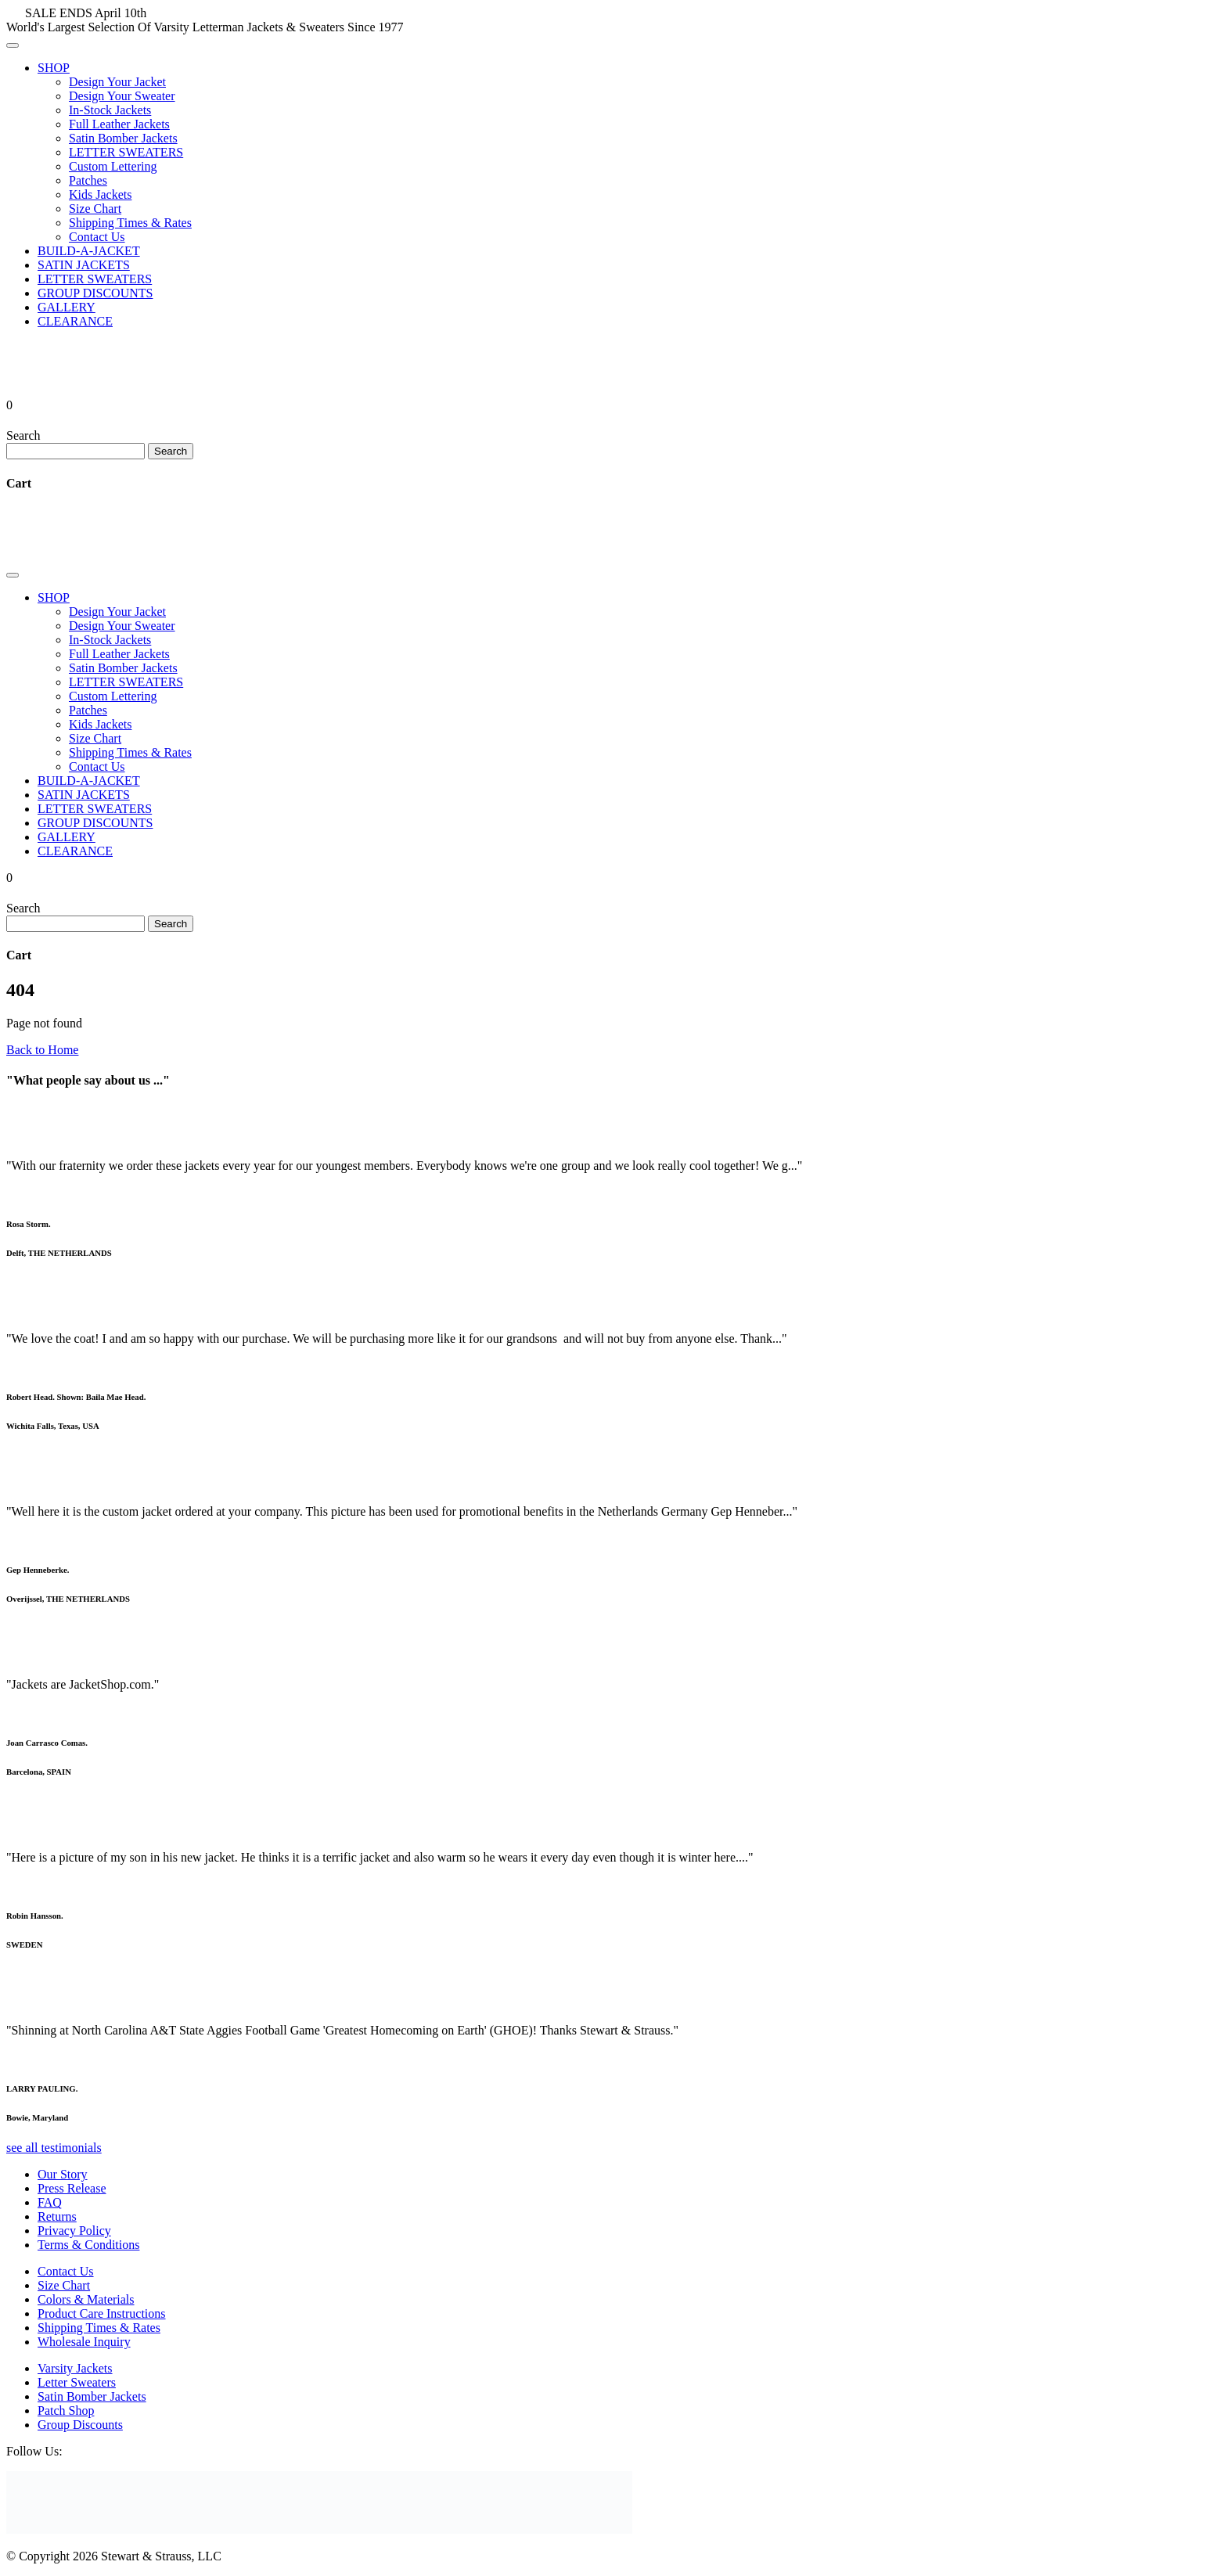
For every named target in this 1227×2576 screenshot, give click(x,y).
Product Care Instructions (102, 2313)
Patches (88, 180)
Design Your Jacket (117, 81)
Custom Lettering (113, 166)
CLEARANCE (75, 321)
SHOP (54, 67)
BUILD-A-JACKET (89, 250)
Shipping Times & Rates (130, 222)
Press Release (72, 2188)
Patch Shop (66, 2410)
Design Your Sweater (122, 96)
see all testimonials (54, 2147)
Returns (57, 2216)
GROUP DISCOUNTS (95, 293)
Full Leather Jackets (119, 124)
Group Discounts (80, 2424)
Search (23, 435)
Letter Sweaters (77, 2382)
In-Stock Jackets (110, 110)
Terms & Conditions (88, 2244)
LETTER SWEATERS (126, 152)
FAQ (50, 2202)
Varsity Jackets (75, 2368)
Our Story (63, 2174)
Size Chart (95, 208)
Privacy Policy (74, 2230)
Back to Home (42, 1049)
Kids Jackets (100, 194)
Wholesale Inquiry (84, 2341)
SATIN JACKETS (84, 265)
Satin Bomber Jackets (123, 138)
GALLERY (66, 307)
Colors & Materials (86, 2299)
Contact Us (97, 236)
